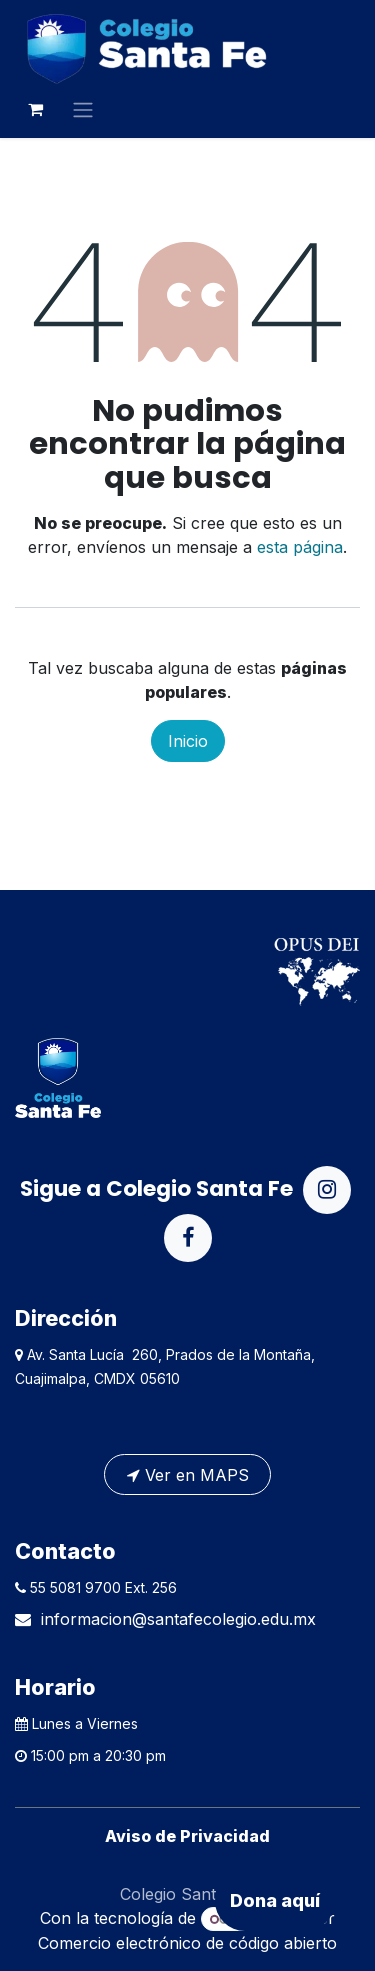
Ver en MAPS (188, 1475)
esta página (300, 547)
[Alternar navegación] (83, 109)
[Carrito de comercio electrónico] (35, 109)
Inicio (188, 741)
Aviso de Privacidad (187, 1836)
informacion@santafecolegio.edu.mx (178, 1619)
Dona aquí (275, 1900)
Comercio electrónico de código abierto (187, 1943)
